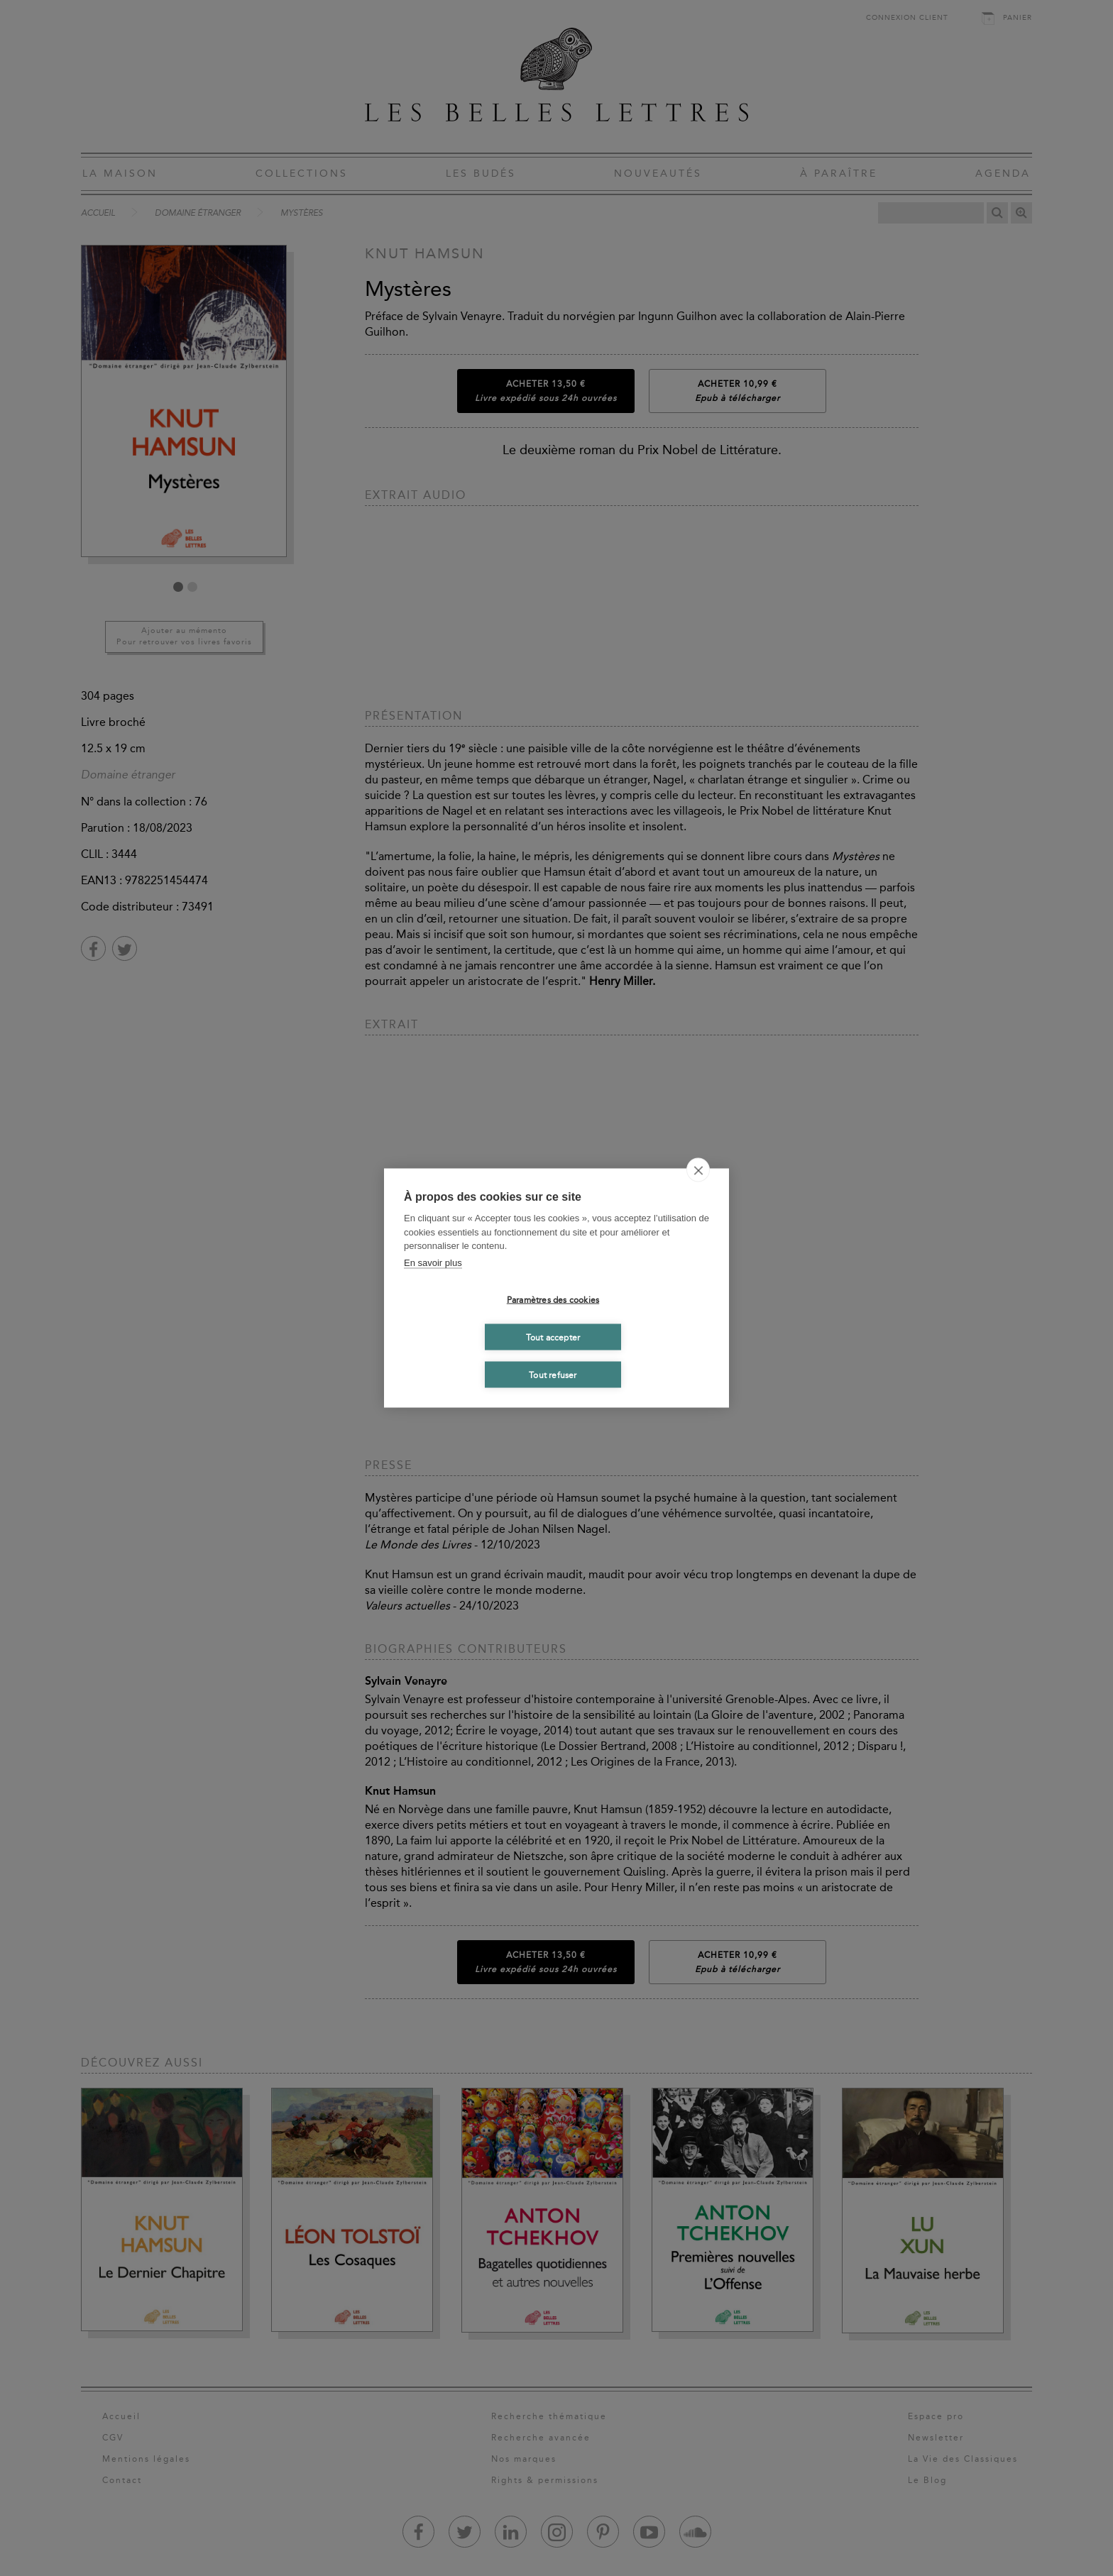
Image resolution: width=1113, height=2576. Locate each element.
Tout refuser (552, 1375)
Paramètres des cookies (553, 1299)
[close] (698, 1170)
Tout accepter (553, 1337)
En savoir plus (433, 1262)
